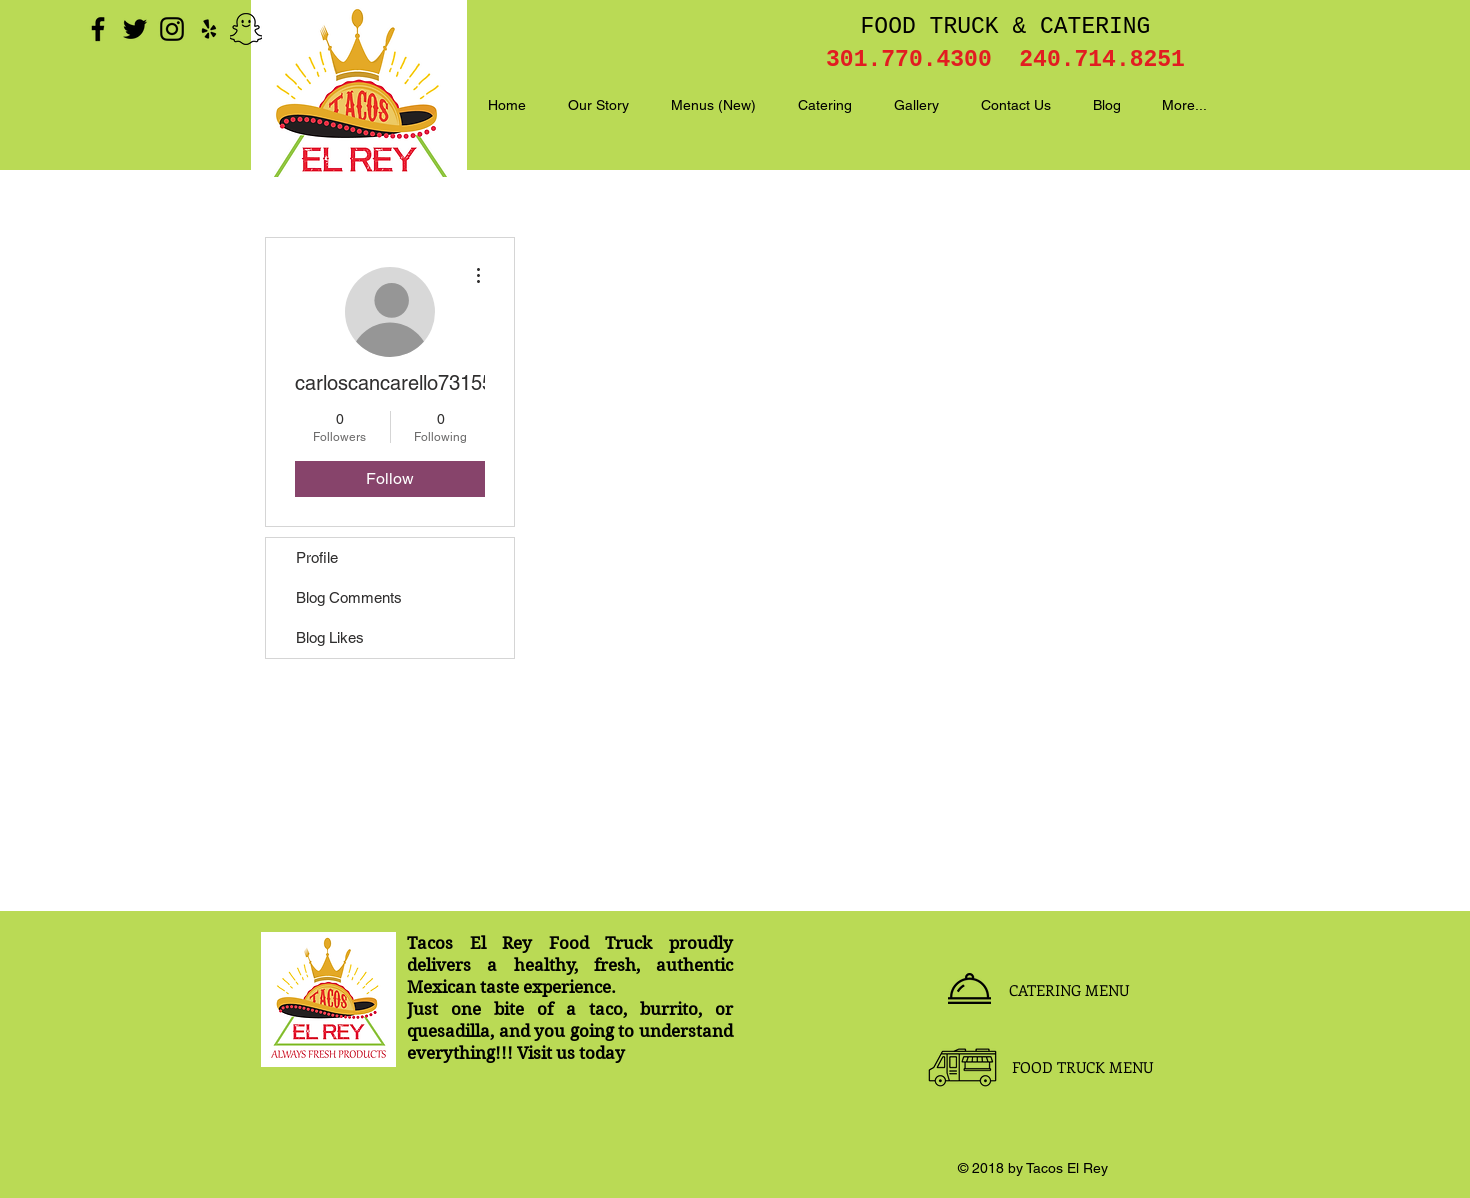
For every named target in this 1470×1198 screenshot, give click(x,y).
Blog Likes (330, 637)
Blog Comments (349, 597)
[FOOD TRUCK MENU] (1082, 1067)
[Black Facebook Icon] (98, 29)
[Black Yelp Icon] (209, 29)
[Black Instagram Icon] (172, 29)
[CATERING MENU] (1069, 990)
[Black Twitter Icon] (135, 29)
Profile (317, 557)
